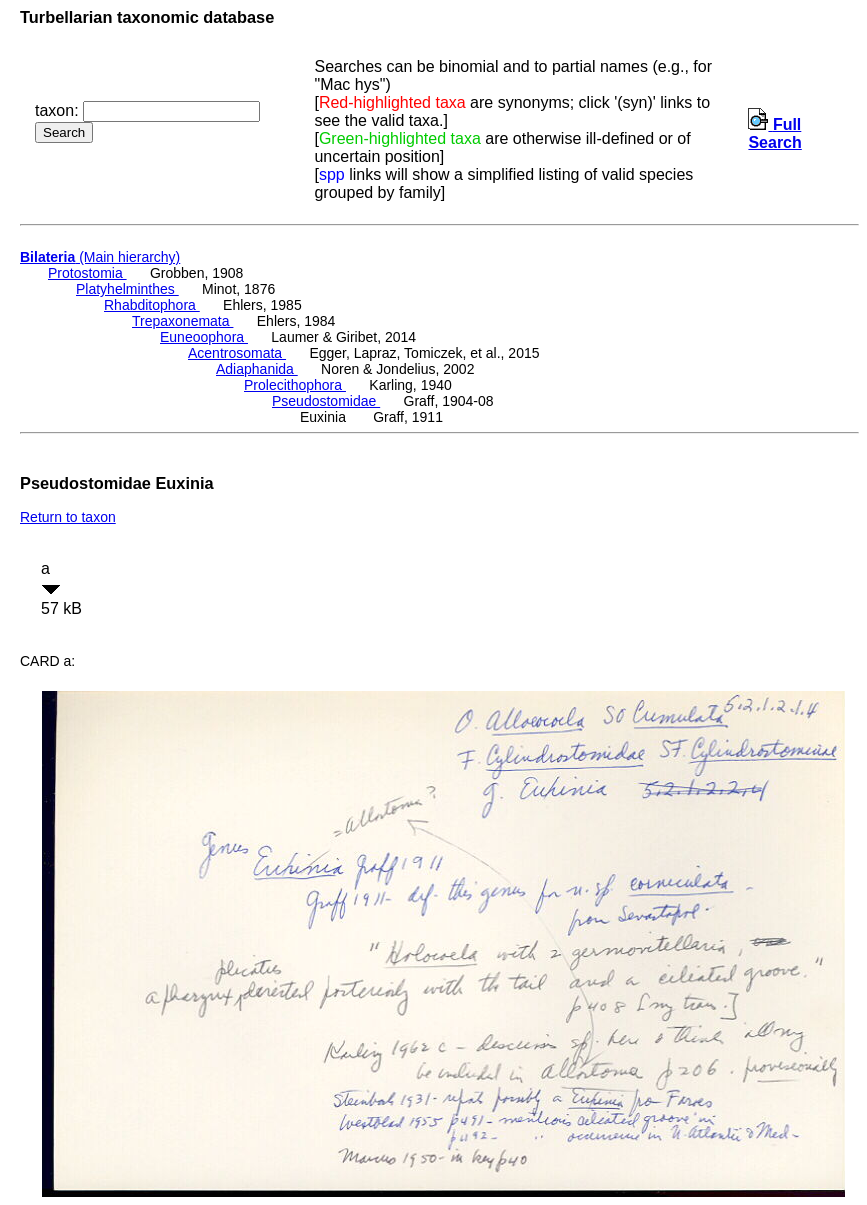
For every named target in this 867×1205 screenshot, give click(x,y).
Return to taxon (68, 517)
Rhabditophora (152, 305)
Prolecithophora (295, 385)
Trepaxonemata (182, 321)
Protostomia (87, 273)
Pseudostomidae (326, 401)
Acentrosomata (237, 353)
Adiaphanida (257, 369)
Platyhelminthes (127, 289)
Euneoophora (204, 337)
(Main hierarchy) (100, 257)
